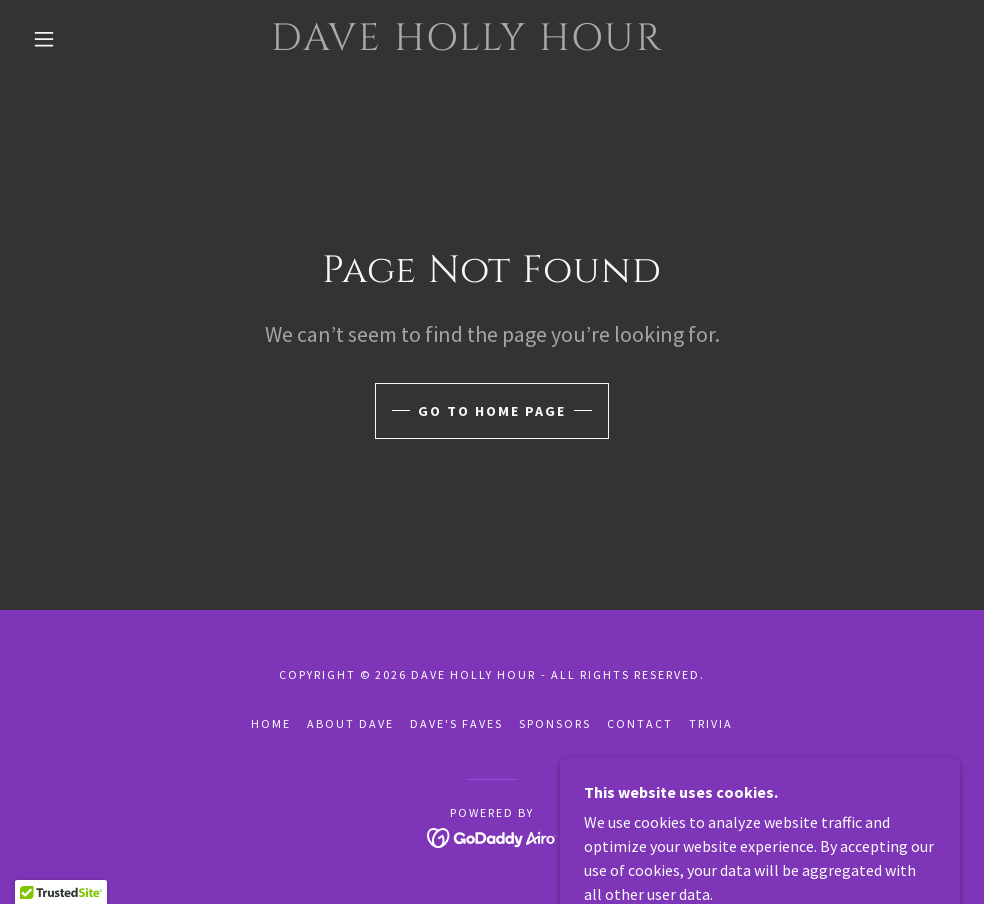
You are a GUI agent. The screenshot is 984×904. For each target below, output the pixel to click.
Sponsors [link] (555, 723)
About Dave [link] (350, 723)
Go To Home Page (492, 411)
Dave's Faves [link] (456, 723)
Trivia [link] (711, 723)
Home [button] (271, 723)
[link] (468, 44)
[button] (47, 39)
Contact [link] (640, 723)
